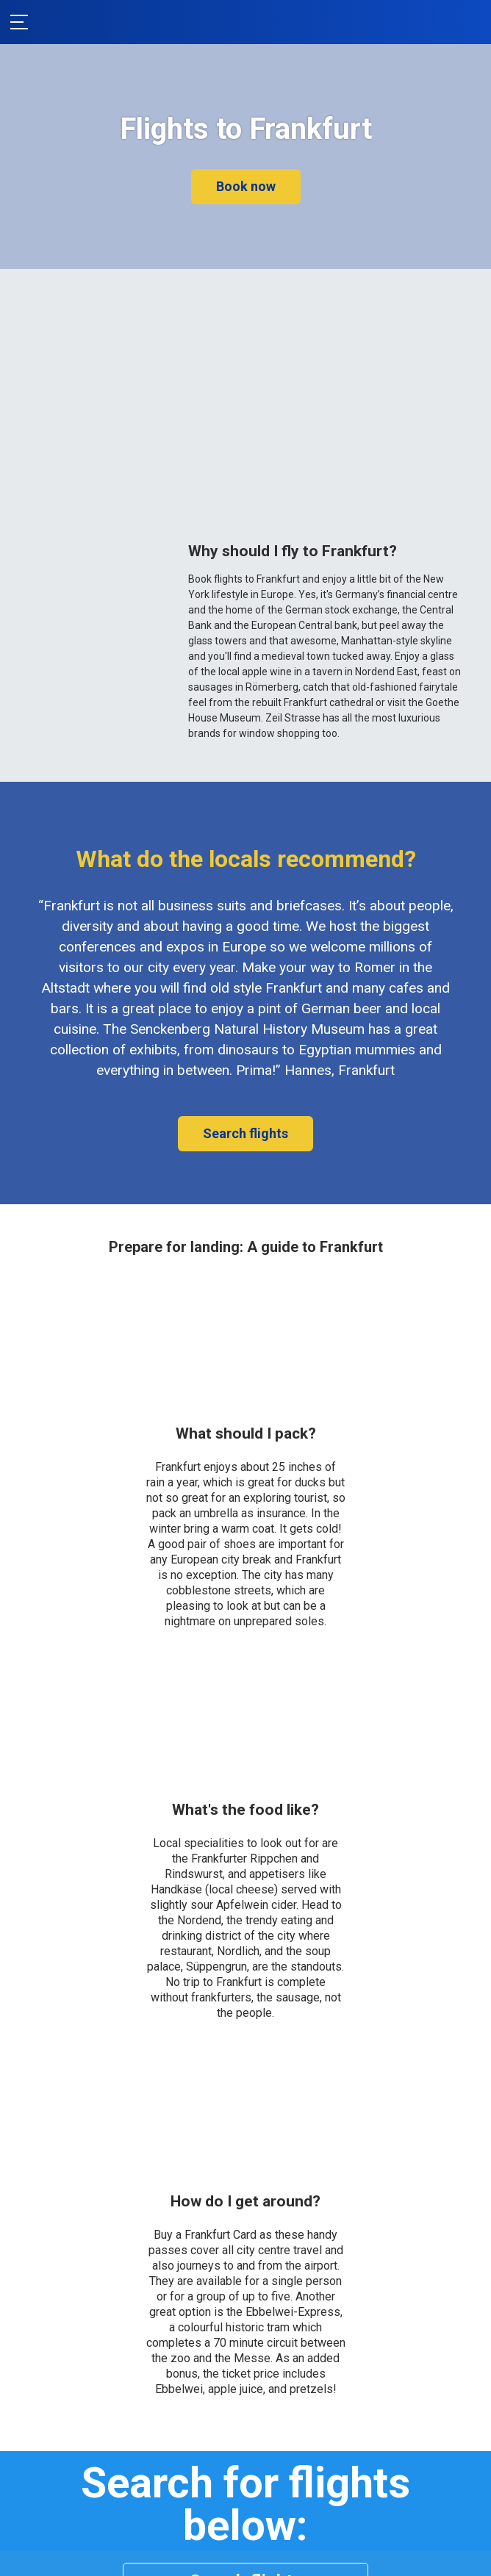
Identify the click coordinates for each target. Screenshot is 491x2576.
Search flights (245, 1133)
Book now (246, 186)
